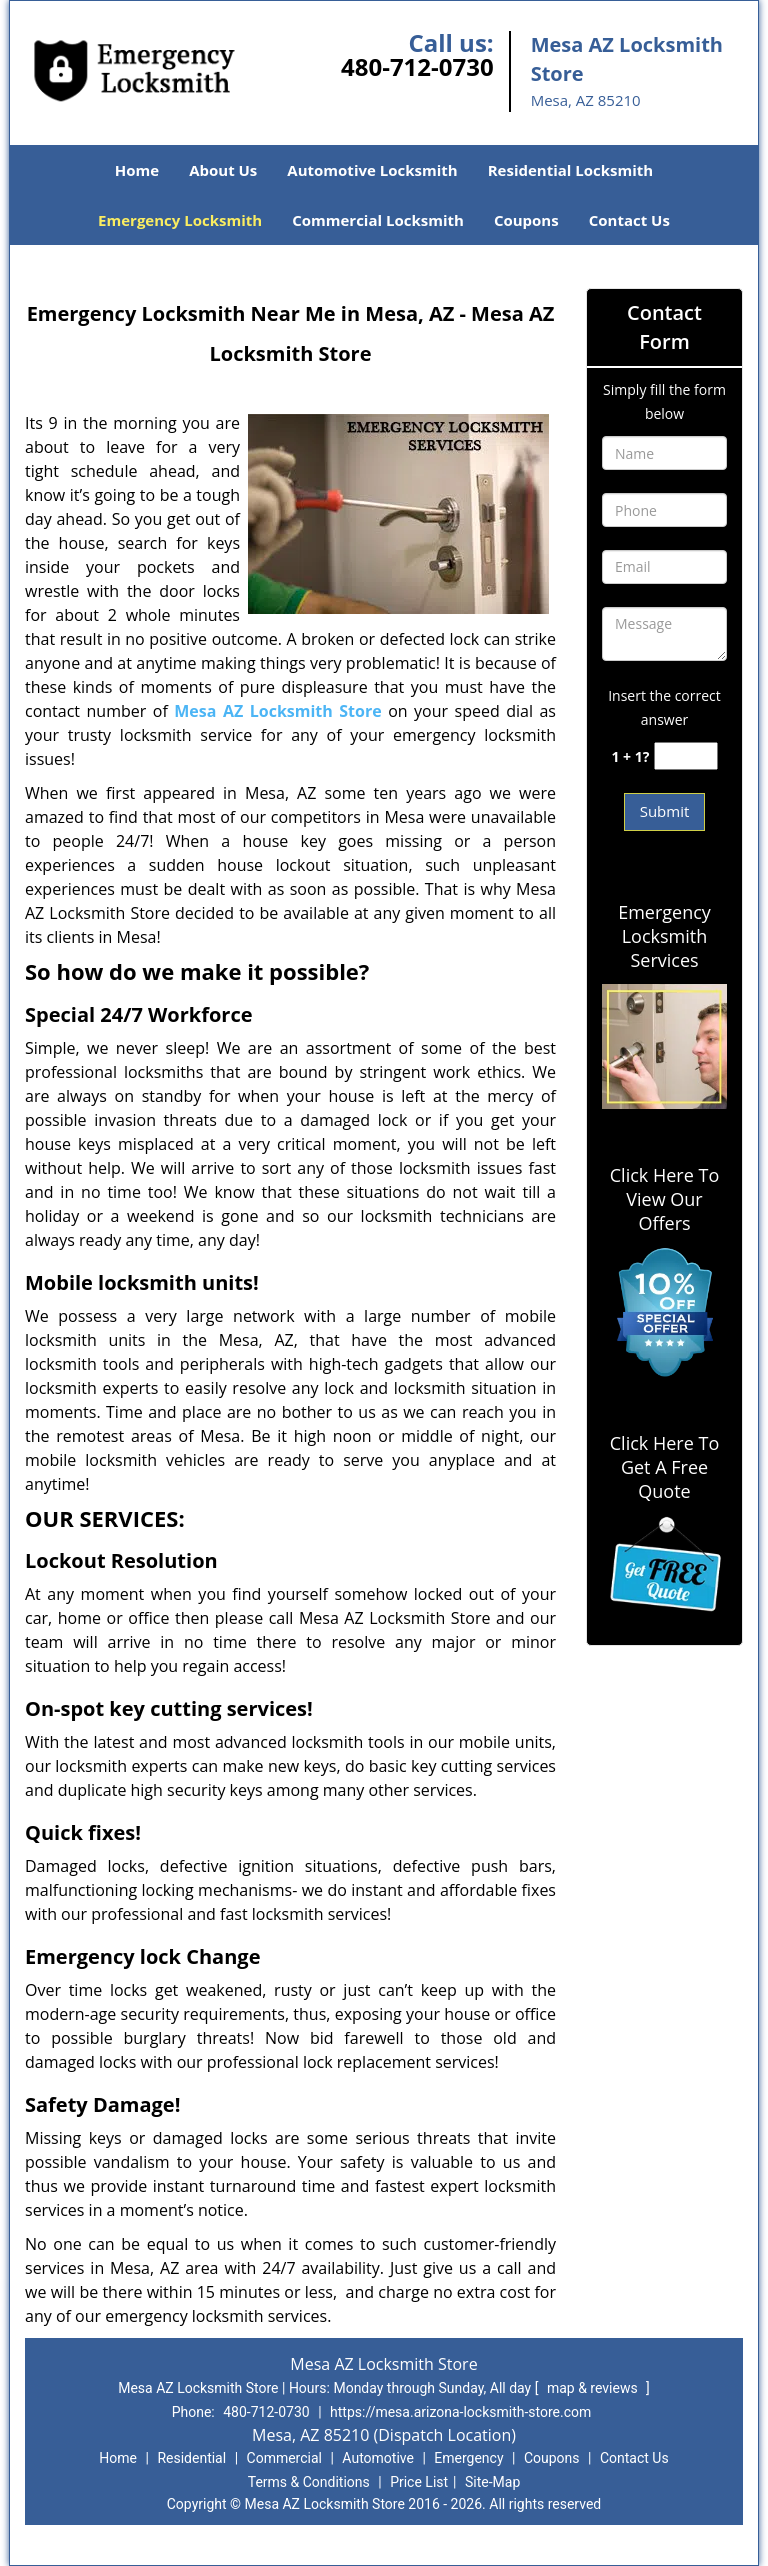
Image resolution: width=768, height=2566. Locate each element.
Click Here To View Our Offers (664, 1199)
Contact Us (629, 220)
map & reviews (594, 2388)
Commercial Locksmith (378, 220)
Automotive (378, 2458)
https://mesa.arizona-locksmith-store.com (460, 2412)
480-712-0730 (417, 66)
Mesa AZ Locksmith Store (277, 711)
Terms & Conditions (309, 2482)
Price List (419, 2482)
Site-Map (492, 2482)
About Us (223, 170)
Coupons (526, 220)
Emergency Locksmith (180, 220)
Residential (191, 2458)
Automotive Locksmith (372, 170)
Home (137, 170)
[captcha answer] (686, 756)
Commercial (284, 2458)
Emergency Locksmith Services (664, 936)
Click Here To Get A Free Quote (664, 1467)
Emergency (468, 2458)
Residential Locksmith (571, 170)
